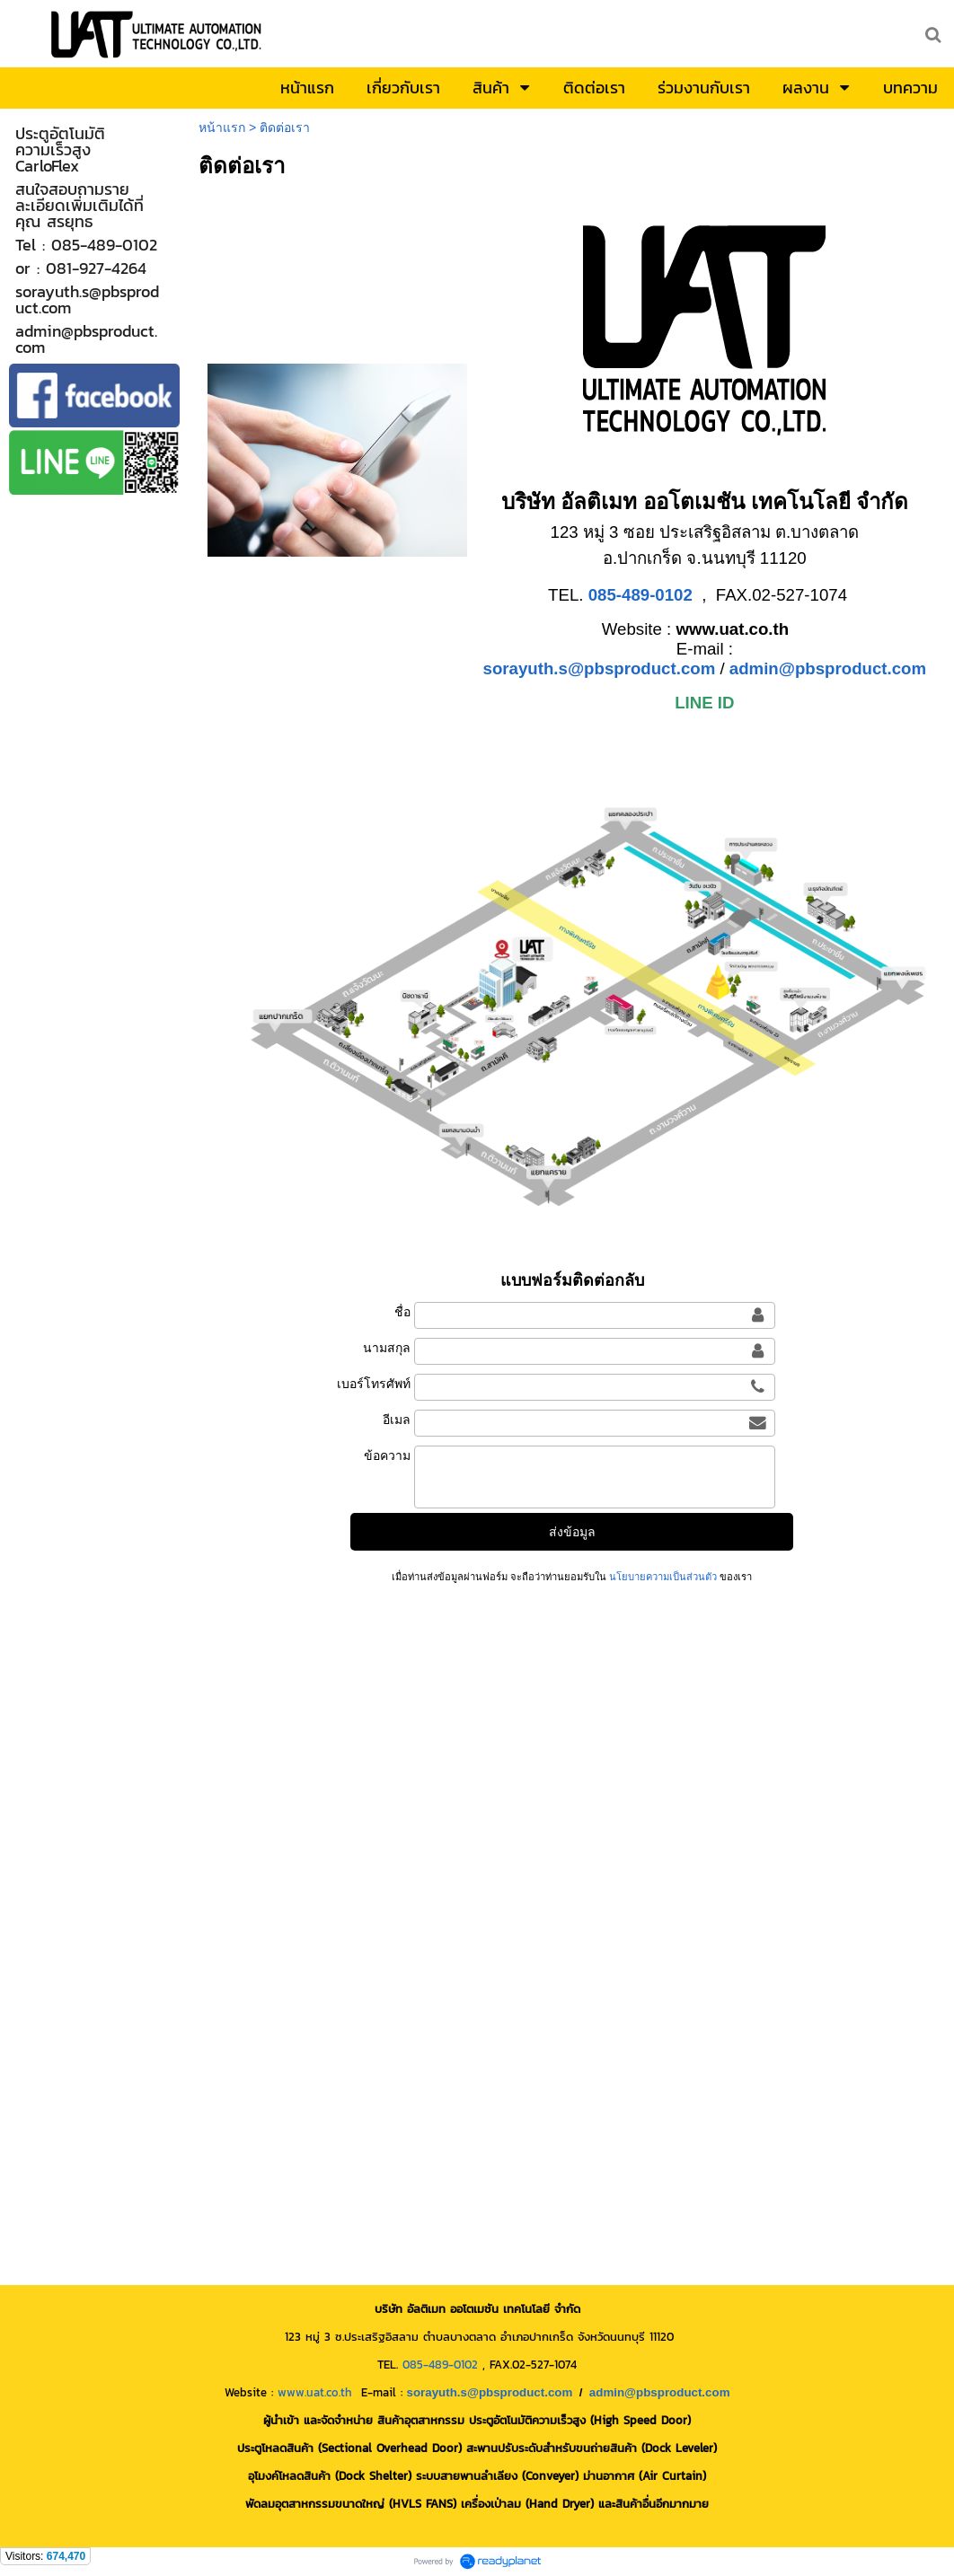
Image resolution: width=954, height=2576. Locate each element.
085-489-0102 (440, 2364)
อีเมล (397, 1419)
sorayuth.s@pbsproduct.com (599, 668)
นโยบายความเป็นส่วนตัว (663, 1576)
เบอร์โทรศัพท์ (374, 1383)
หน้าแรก (222, 127)
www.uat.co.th (315, 2392)
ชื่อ (402, 1312)
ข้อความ (387, 1455)
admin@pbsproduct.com (827, 668)
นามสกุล (387, 1348)
